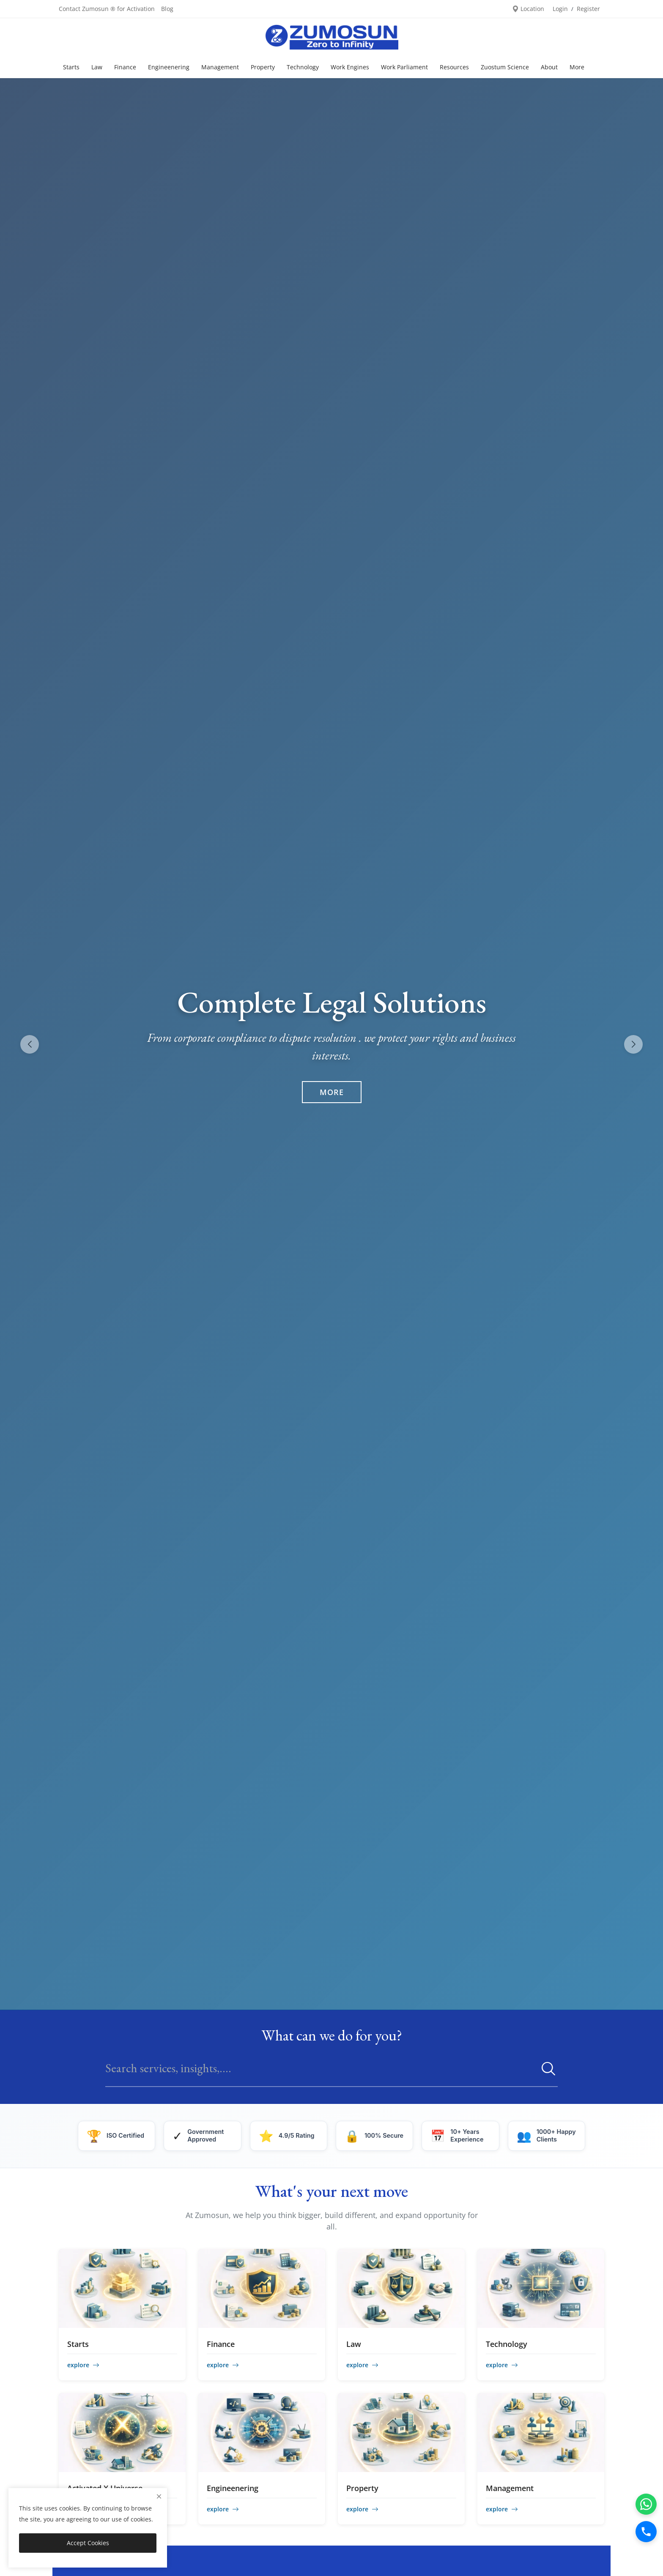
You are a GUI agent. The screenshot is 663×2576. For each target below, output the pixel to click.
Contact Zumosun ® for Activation (107, 9)
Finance (125, 67)
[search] (545, 2068)
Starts (71, 67)
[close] (159, 2496)
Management (220, 67)
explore (83, 2365)
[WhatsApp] (646, 2504)
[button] (633, 1044)
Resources (454, 67)
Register (588, 9)
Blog (167, 9)
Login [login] (560, 9)
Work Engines (350, 67)
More (332, 1092)
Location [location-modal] (528, 9)
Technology (303, 67)
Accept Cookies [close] (88, 2543)
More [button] (577, 67)
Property (263, 67)
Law (96, 67)
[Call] (646, 2531)
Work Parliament (404, 67)
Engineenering (168, 67)
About (549, 67)
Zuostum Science (505, 67)
